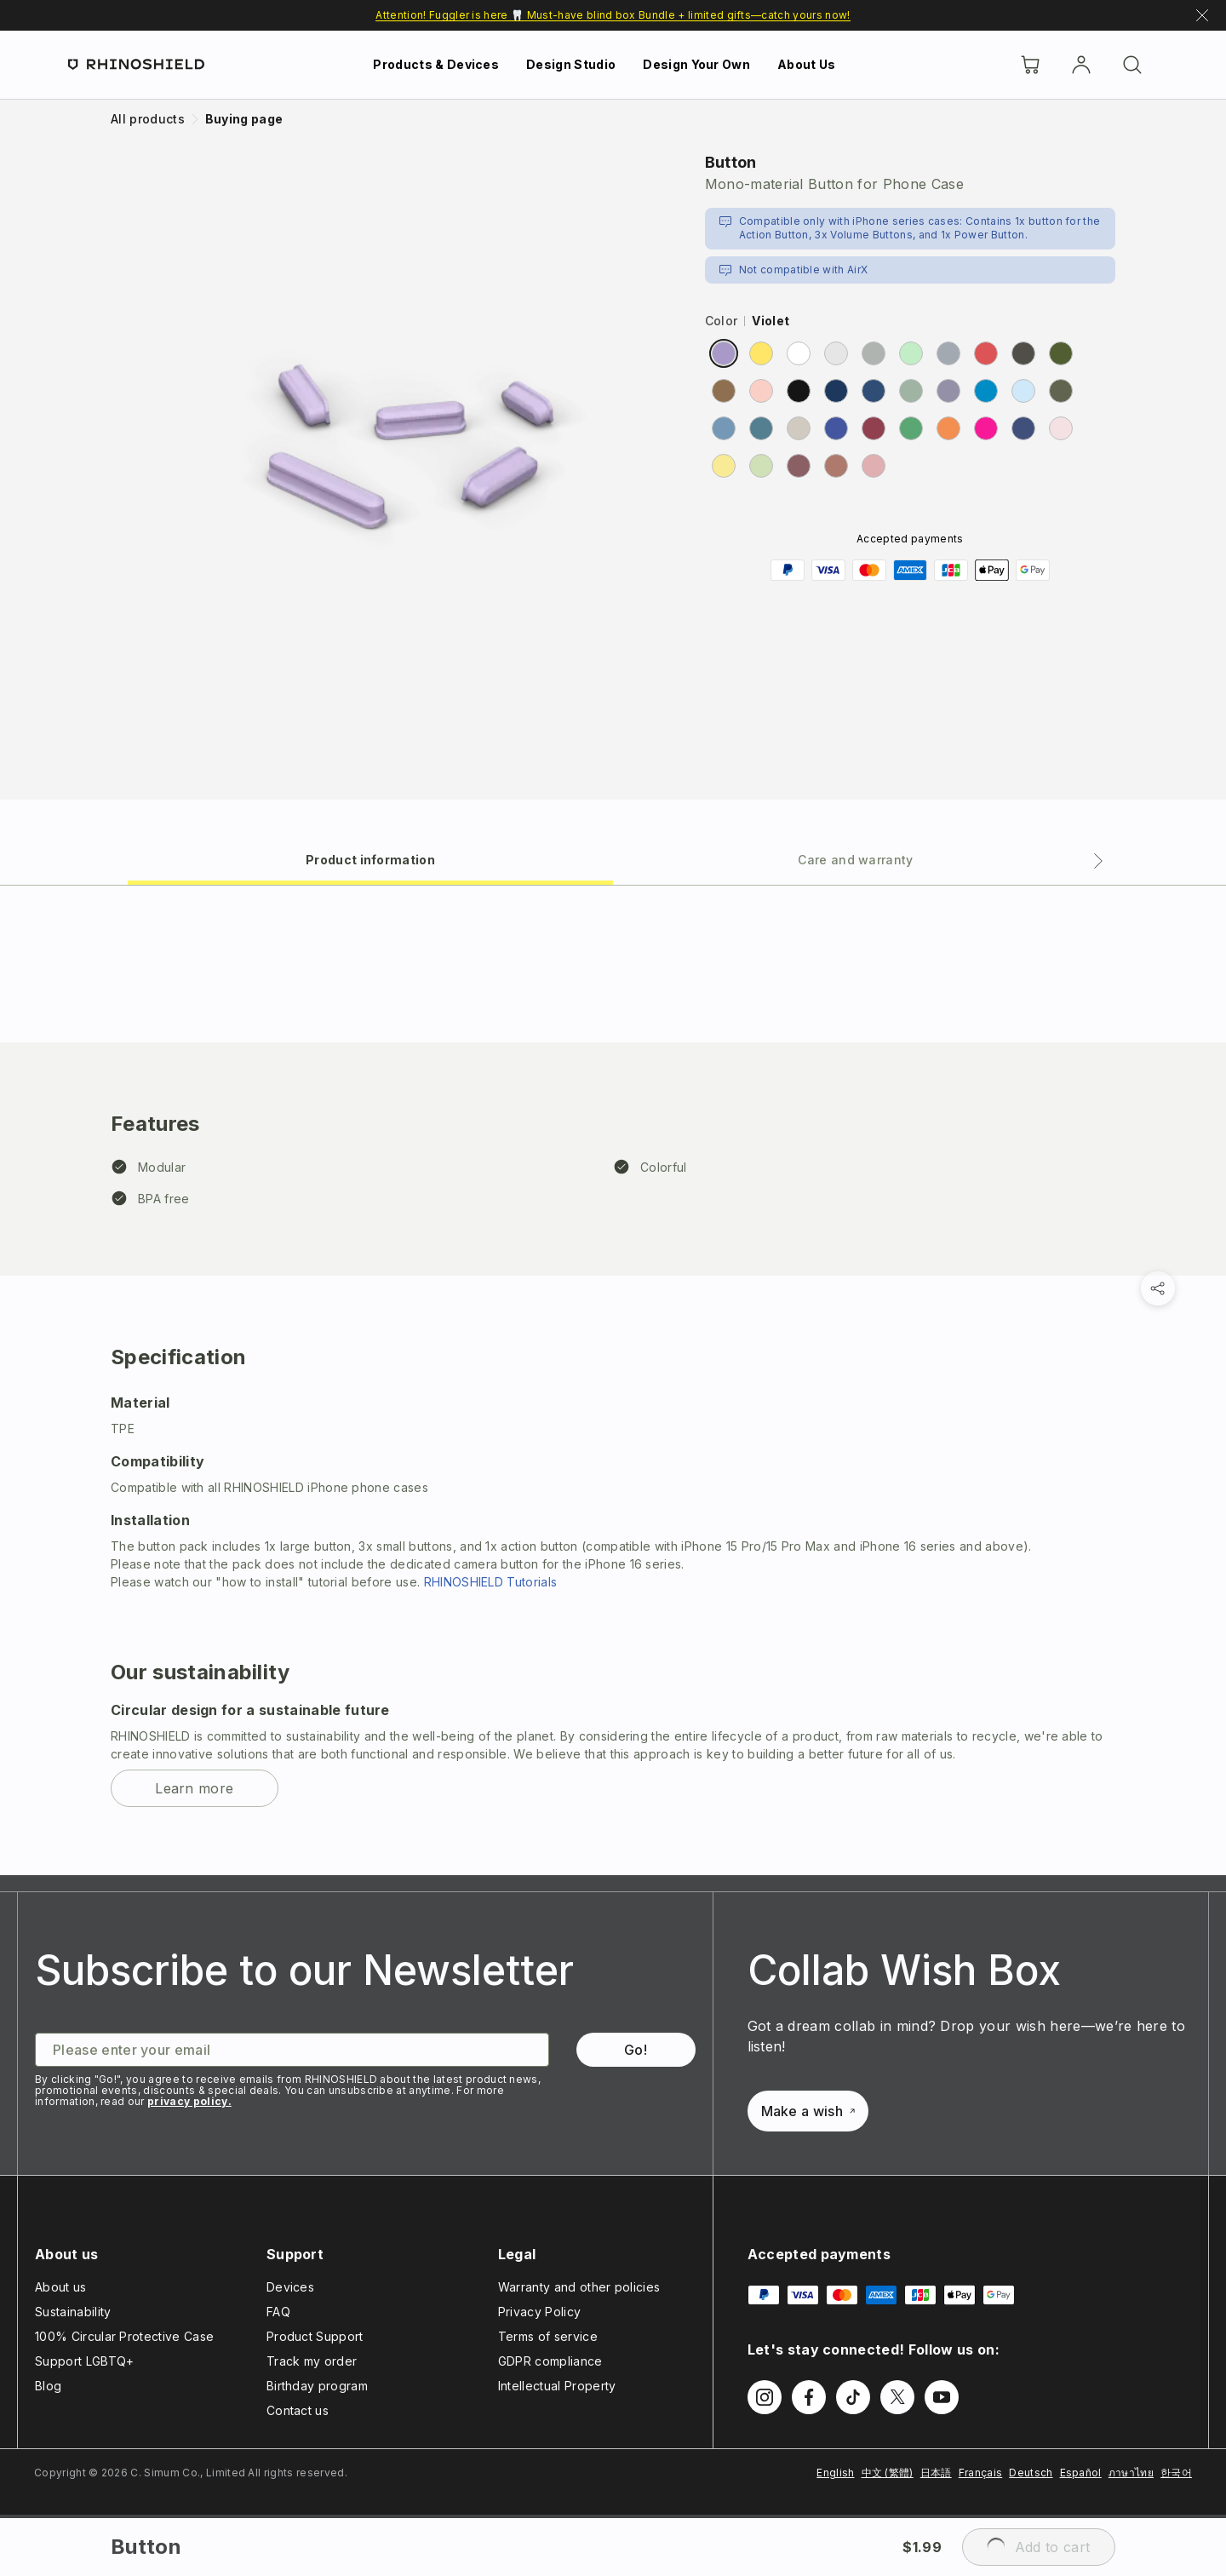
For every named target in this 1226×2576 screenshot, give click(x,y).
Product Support (315, 2336)
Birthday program (317, 2385)
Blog (48, 2385)
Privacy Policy (539, 2311)
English (835, 2472)
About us (61, 2287)
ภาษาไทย (1131, 2472)
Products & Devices (436, 64)
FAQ (278, 2311)
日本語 (936, 2472)
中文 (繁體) (888, 2472)
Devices (290, 2287)
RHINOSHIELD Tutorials (491, 1582)
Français (981, 2472)
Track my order (311, 2361)
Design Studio (571, 64)
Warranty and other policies (579, 2287)
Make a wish (808, 2111)
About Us (806, 64)
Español (1081, 2472)
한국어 (1176, 2472)
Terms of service (548, 2336)
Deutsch (1030, 2472)
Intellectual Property (557, 2385)
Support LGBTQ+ (84, 2361)
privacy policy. (189, 2101)
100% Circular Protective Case (124, 2336)
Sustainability (73, 2311)
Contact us (297, 2410)
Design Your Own (696, 64)
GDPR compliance (550, 2361)
